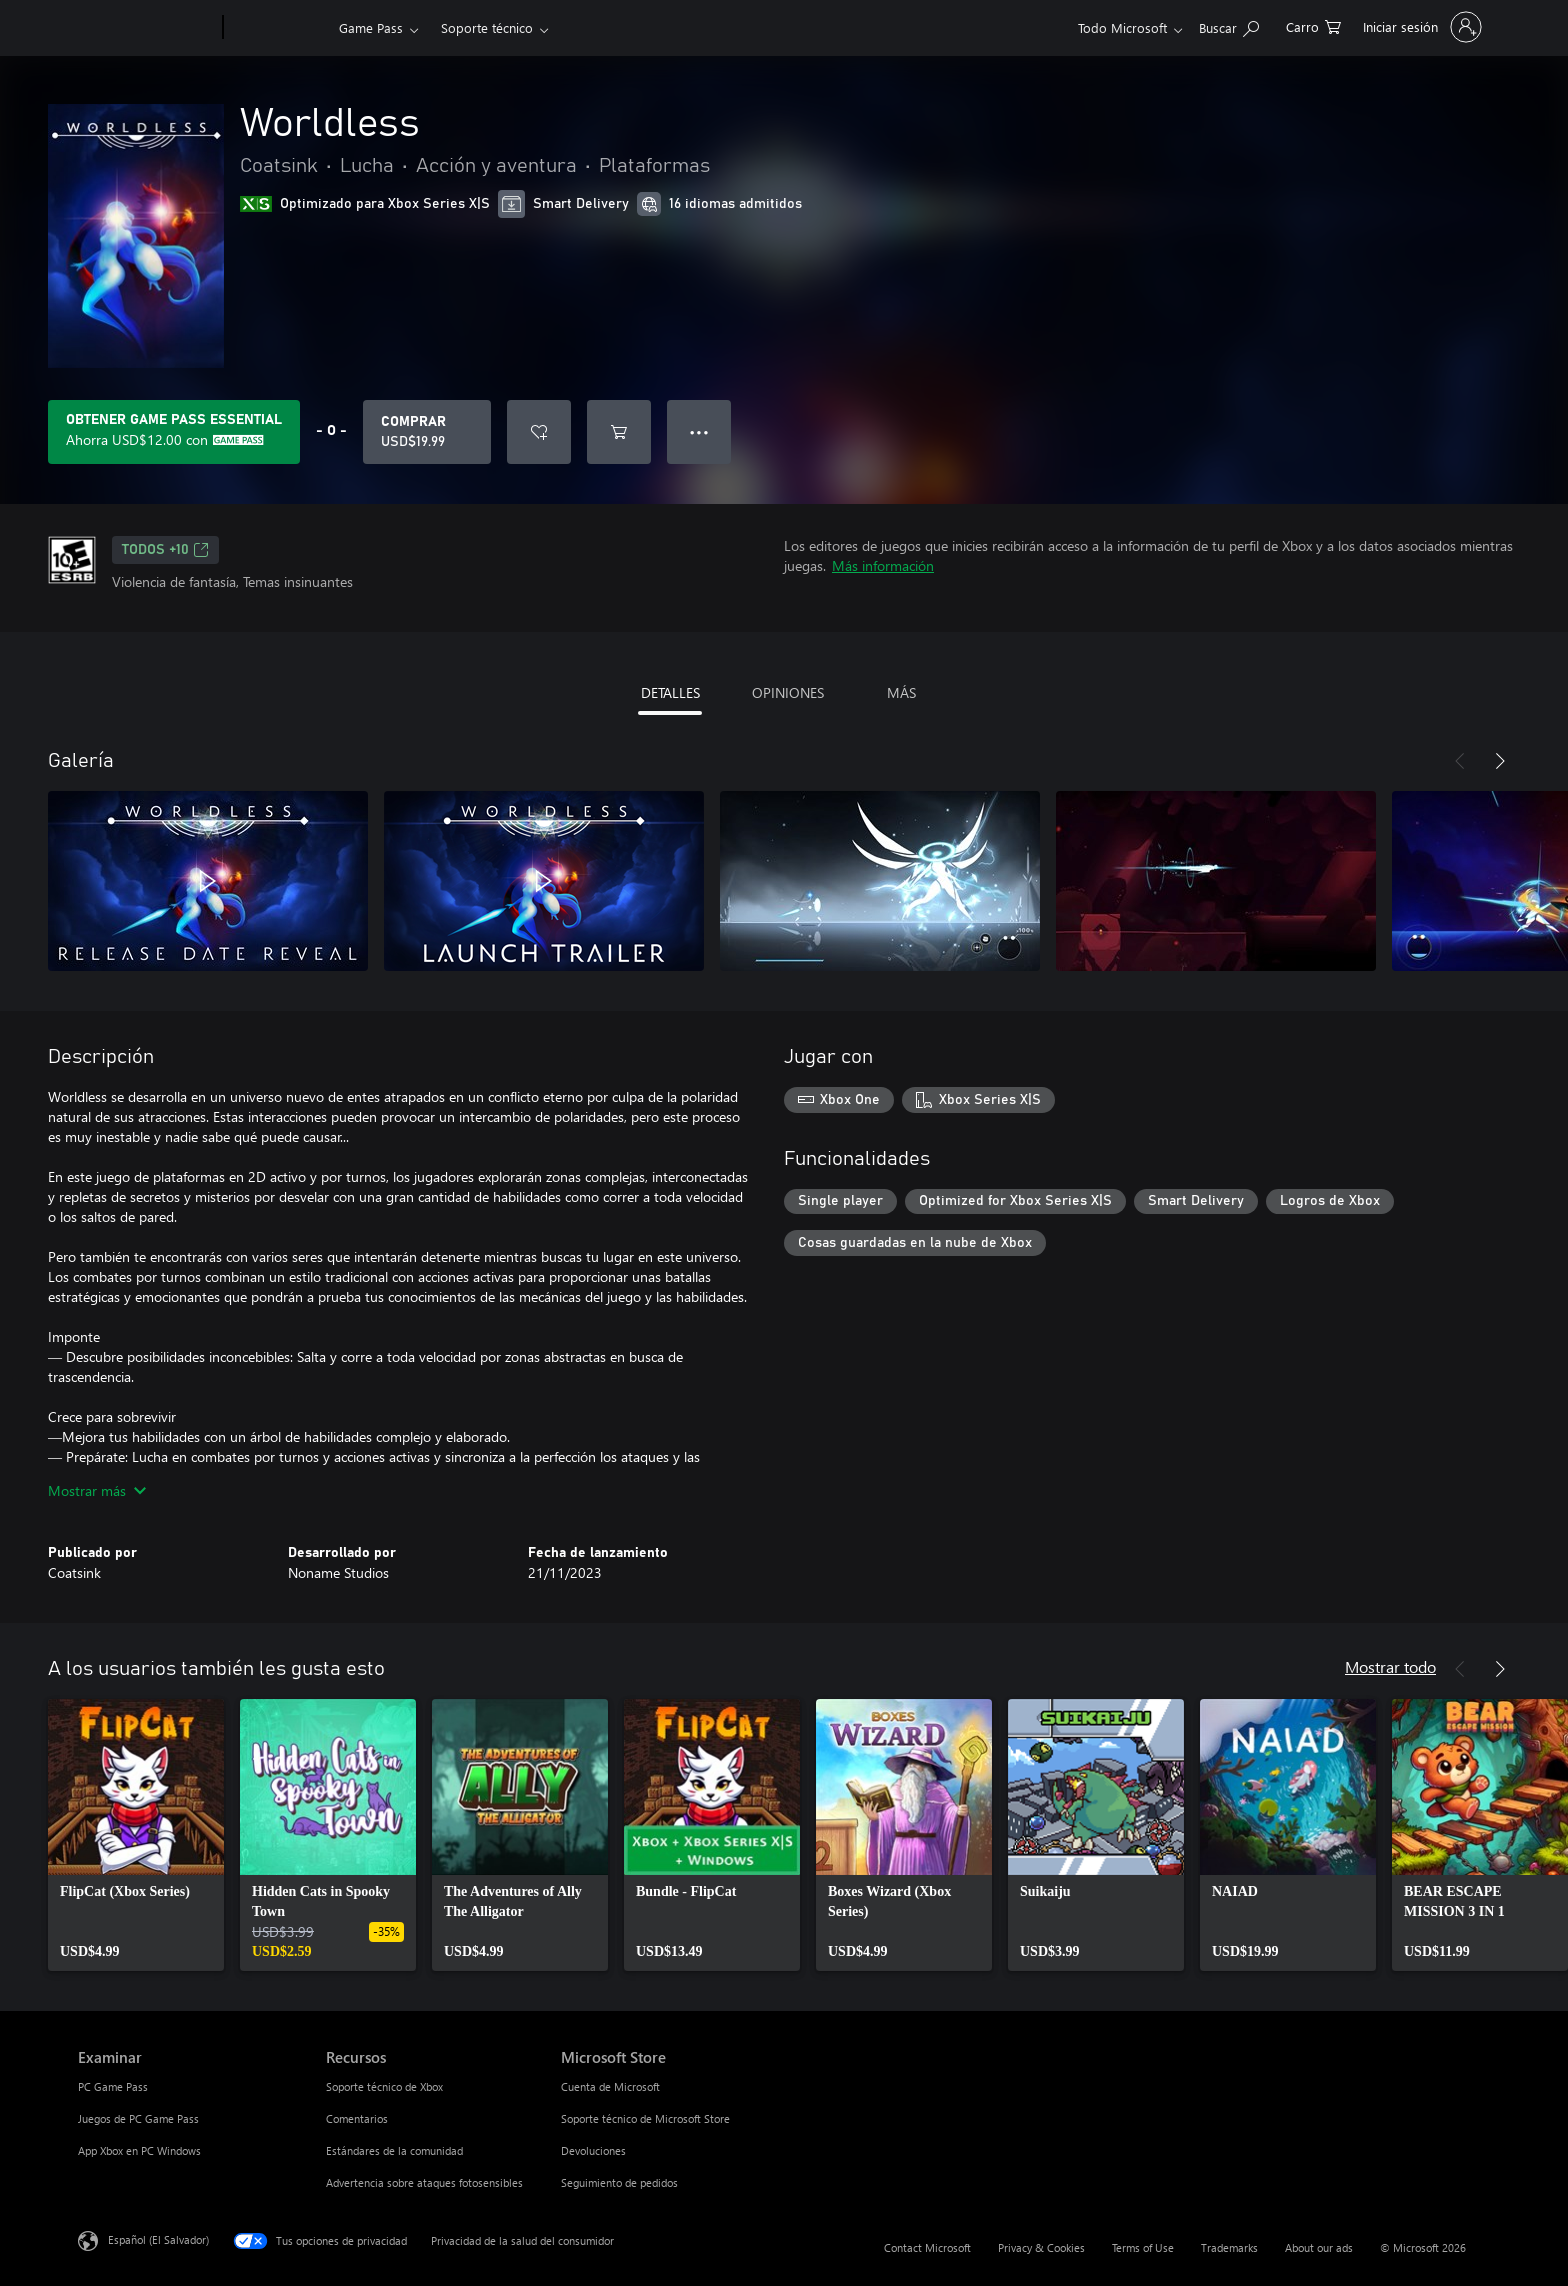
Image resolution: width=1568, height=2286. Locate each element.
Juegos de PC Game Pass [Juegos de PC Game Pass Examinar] (138, 2118)
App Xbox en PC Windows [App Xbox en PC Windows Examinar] (139, 2150)
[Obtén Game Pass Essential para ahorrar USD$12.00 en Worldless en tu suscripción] (174, 432)
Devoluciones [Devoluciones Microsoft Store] (593, 2150)
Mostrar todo (1390, 1666)
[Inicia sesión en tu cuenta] (1420, 27)
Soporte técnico (487, 27)
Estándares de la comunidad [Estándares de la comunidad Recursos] (394, 2150)
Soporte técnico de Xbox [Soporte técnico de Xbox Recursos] (384, 2086)
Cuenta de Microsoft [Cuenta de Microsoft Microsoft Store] (610, 2086)
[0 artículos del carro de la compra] (1313, 25)
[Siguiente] (1500, 761)
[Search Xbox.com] (1229, 25)
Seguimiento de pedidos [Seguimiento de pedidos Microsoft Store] (619, 2182)
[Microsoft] (146, 28)
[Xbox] (278, 28)
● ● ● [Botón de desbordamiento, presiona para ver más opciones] (699, 431)
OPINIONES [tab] (788, 692)
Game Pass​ (371, 27)
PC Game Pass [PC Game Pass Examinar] (113, 2086)
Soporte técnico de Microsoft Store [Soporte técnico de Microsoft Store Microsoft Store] (645, 2118)
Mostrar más (97, 1490)
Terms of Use (1143, 2247)
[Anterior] (1460, 761)
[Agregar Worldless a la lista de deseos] (539, 432)
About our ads (1319, 2247)
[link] (136, 1835)
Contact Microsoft (927, 2247)
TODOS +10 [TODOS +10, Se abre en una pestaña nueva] (165, 550)
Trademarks (1229, 2247)
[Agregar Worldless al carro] (619, 432)
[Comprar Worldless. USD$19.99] (427, 432)
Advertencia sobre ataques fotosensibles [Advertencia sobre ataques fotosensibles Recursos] (424, 2182)
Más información (883, 565)
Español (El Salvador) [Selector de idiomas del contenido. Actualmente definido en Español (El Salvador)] (158, 2239)
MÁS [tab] (901, 692)
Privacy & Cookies (1041, 2247)
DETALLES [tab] (670, 692)
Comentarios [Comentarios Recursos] (357, 2118)
